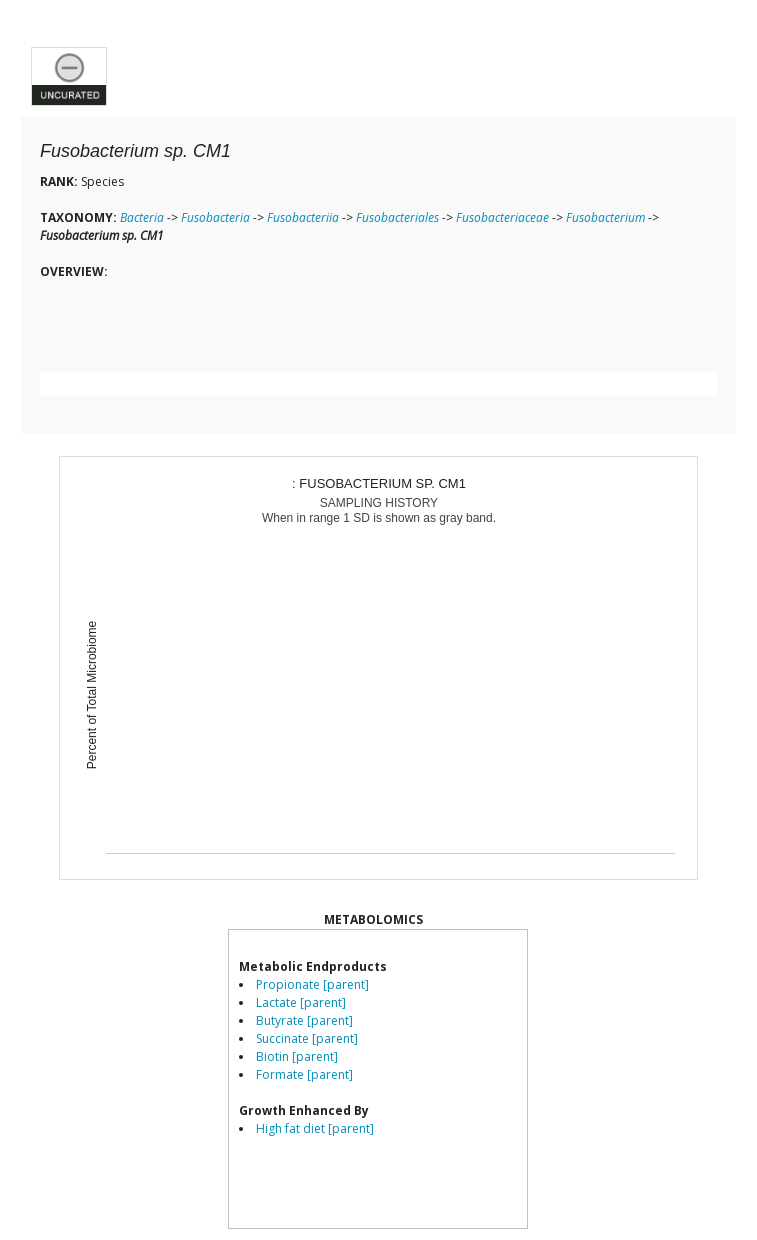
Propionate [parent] (312, 984)
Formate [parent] (304, 1074)
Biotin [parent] (297, 1056)
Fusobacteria (215, 217)
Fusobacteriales (397, 217)
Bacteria (142, 217)
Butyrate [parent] (304, 1020)
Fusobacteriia (303, 217)
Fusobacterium (605, 217)
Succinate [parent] (307, 1038)
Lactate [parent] (301, 1002)
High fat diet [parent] (315, 1128)
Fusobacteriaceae (502, 217)
